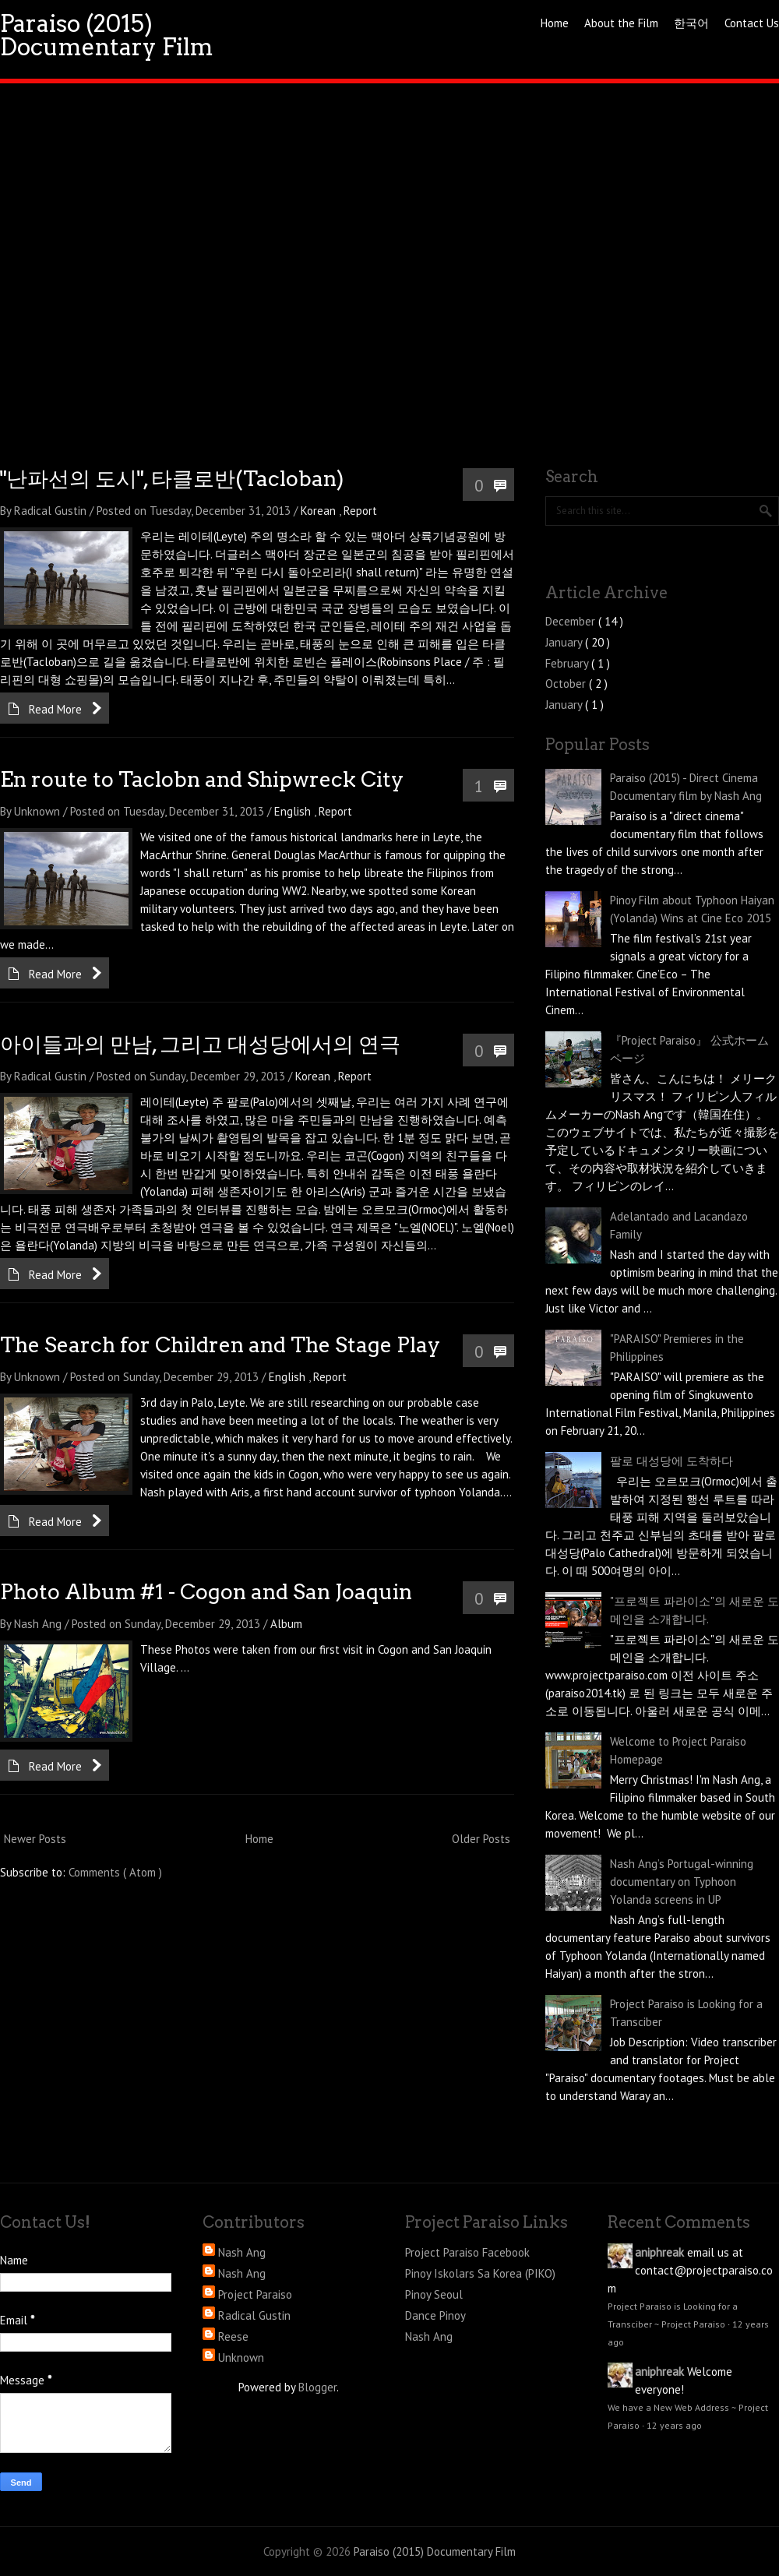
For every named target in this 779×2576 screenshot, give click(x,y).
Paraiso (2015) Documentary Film (106, 35)
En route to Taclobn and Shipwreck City (202, 779)
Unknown (241, 2357)
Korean (320, 510)
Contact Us (751, 23)
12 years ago (674, 2425)
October (567, 683)
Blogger (317, 2387)
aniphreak (659, 2252)
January (565, 642)
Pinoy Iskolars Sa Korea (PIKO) (480, 2273)
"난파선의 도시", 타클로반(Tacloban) (172, 479)
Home (555, 23)
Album (286, 1623)
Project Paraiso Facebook (467, 2252)
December (571, 621)
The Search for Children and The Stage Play (220, 1345)
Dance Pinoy (435, 2315)
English (294, 811)
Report (360, 510)
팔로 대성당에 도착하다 (671, 1461)
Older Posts (481, 1838)
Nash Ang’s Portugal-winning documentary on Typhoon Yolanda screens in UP (681, 1881)
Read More (55, 709)
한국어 (691, 23)
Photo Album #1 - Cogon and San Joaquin (206, 1592)
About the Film (621, 23)
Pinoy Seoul (434, 2294)
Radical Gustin (254, 2315)
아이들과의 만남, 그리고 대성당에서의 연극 (200, 1044)
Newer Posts (35, 1838)
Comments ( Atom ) (115, 1872)
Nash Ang (242, 2252)
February (568, 663)
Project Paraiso (255, 2294)
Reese (233, 2336)
